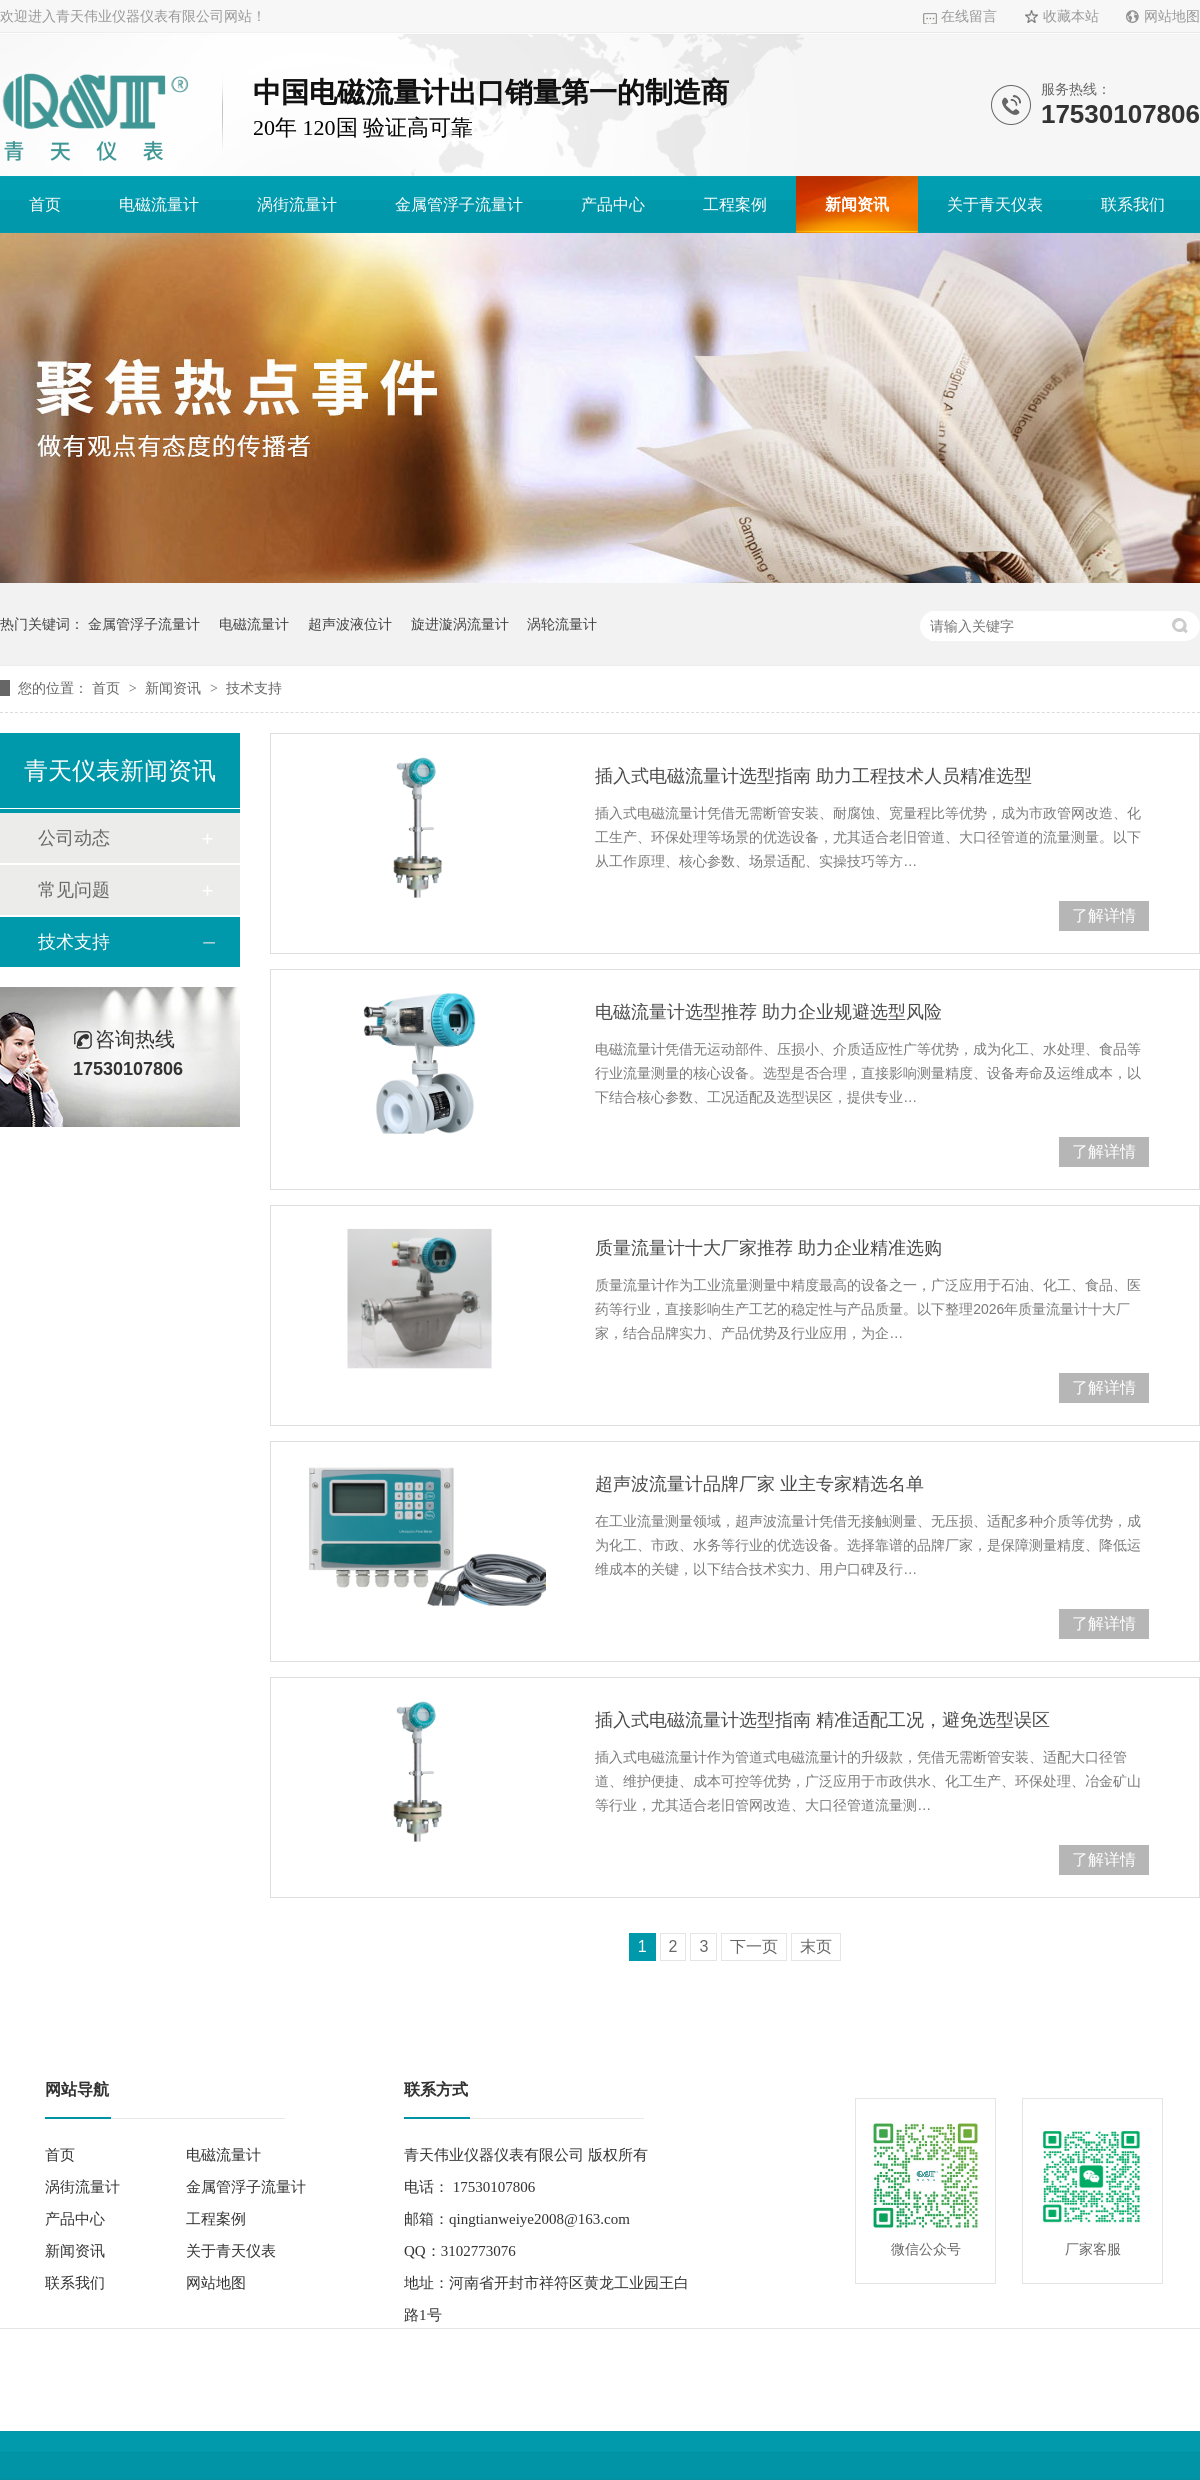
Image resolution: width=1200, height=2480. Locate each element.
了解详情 (1104, 915)
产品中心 (613, 204)
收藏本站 (1071, 16)
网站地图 (1172, 16)
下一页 (754, 1946)
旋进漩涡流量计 (460, 624)
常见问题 (74, 890)
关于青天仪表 (995, 204)
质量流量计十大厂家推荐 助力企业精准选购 (768, 1248)
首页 (45, 204)
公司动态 (74, 838)
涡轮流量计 (562, 624)
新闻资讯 (857, 204)
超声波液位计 (350, 624)
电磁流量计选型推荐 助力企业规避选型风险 (768, 1012)
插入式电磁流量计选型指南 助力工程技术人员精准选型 (813, 776)
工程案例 (735, 204)
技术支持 (254, 688)
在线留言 (969, 16)
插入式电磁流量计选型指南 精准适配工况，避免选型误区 (822, 1720)
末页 (816, 1946)
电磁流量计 (159, 204)
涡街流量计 (297, 204)
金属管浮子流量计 (459, 204)
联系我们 (1133, 204)
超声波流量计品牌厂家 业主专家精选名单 (759, 1484)
